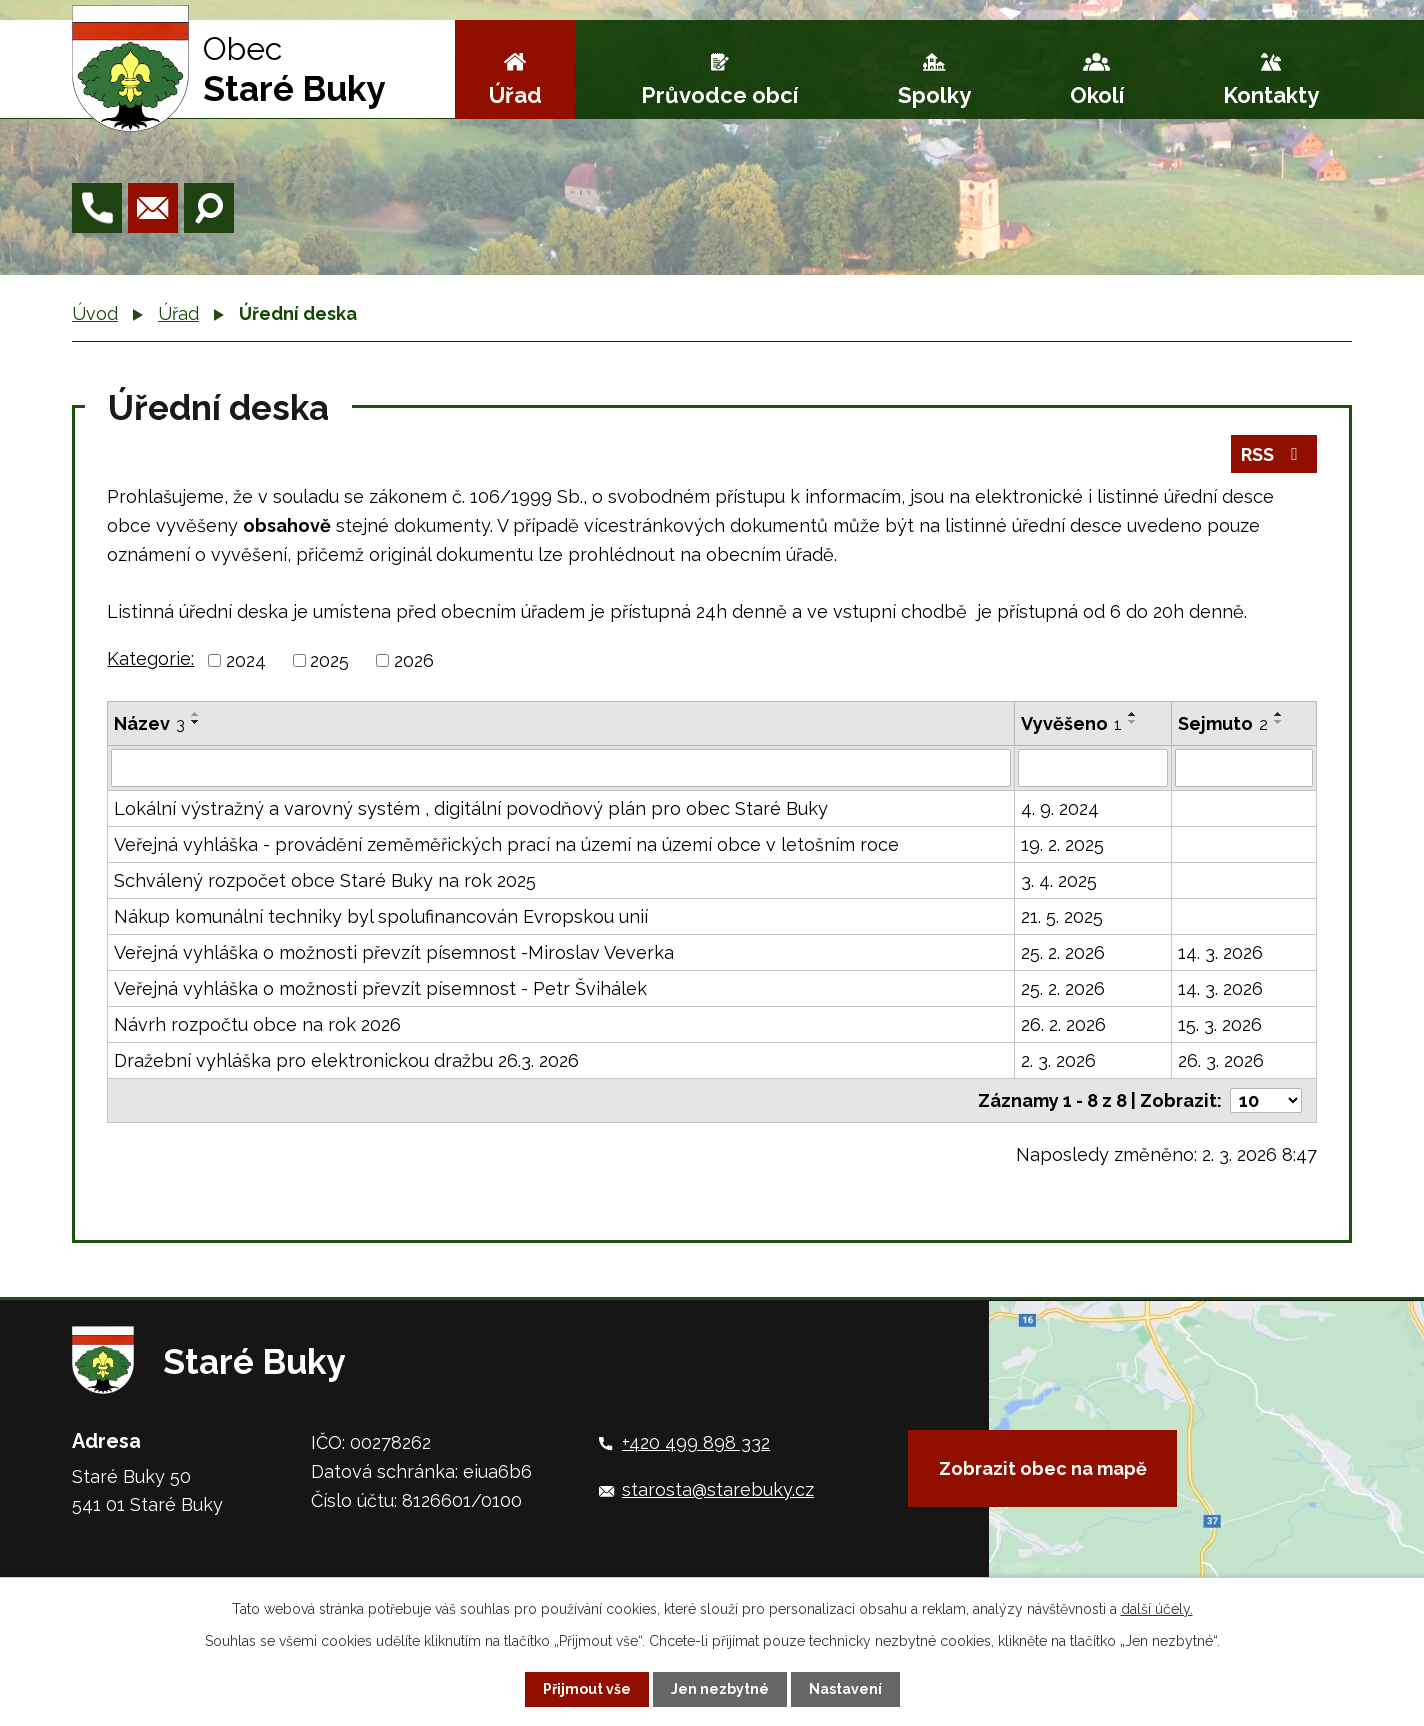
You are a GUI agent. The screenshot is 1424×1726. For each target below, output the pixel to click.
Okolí (1097, 95)
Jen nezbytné (720, 1689)
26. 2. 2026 (1063, 1024)
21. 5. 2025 (1062, 916)
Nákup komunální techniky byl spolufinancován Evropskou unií (381, 916)
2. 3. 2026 (1058, 1060)
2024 (246, 660)
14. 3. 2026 (1220, 952)
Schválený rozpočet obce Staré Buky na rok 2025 (325, 880)
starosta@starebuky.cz (718, 1489)
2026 (414, 660)
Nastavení (845, 1689)
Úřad (515, 95)
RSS (1273, 454)
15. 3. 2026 (1220, 1024)
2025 (329, 660)
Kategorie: (150, 658)
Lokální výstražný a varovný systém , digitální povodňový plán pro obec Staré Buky (471, 808)
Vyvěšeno (1071, 723)
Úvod (95, 313)
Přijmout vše (587, 1689)
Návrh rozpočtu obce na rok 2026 (257, 1024)
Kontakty (1271, 95)
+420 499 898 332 (696, 1442)
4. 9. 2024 (1060, 808)
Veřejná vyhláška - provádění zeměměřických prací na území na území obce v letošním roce (506, 844)
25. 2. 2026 (1063, 952)
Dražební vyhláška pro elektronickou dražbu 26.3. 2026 (346, 1060)
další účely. (1157, 1609)
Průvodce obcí (719, 95)
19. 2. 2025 (1062, 844)
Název (149, 723)
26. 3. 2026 (1221, 1060)
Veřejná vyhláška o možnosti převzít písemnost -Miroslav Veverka (394, 952)
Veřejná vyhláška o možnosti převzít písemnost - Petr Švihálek (380, 988)
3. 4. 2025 (1059, 880)
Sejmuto (1223, 723)
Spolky (934, 95)
